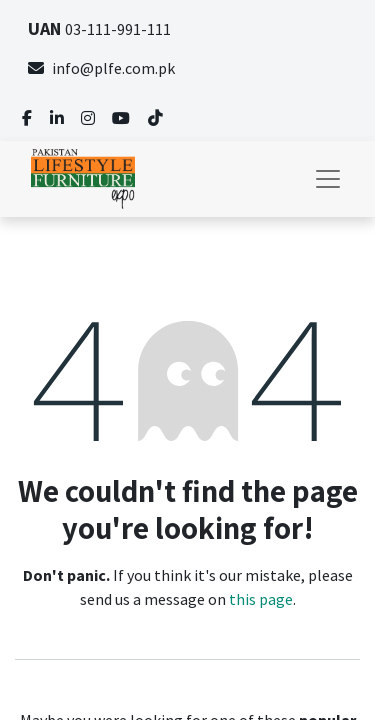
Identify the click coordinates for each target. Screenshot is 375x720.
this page (261, 599)
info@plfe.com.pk (101, 68)
